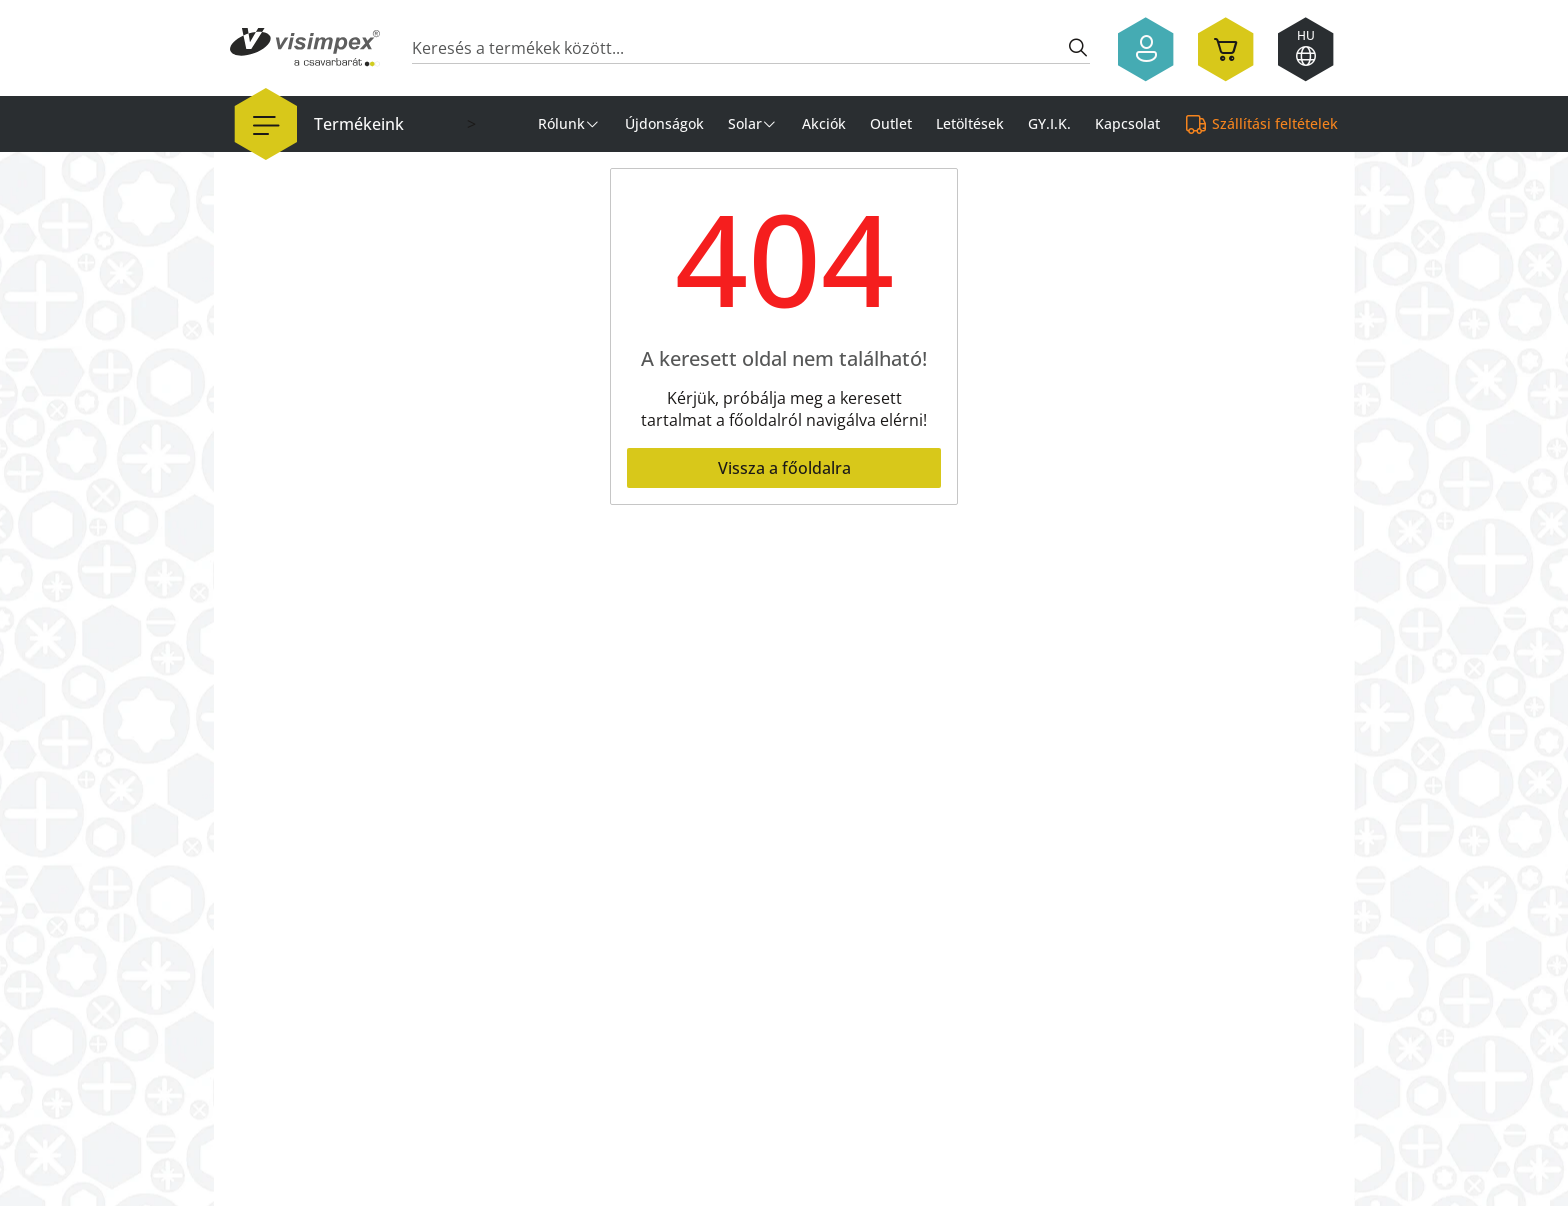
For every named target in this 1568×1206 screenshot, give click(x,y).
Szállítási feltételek (1275, 123)
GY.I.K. (1049, 124)
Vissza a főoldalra (784, 468)
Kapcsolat (1127, 124)
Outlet (891, 124)
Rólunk (561, 124)
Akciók (824, 124)
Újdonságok (664, 124)
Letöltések (970, 124)
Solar (745, 124)
